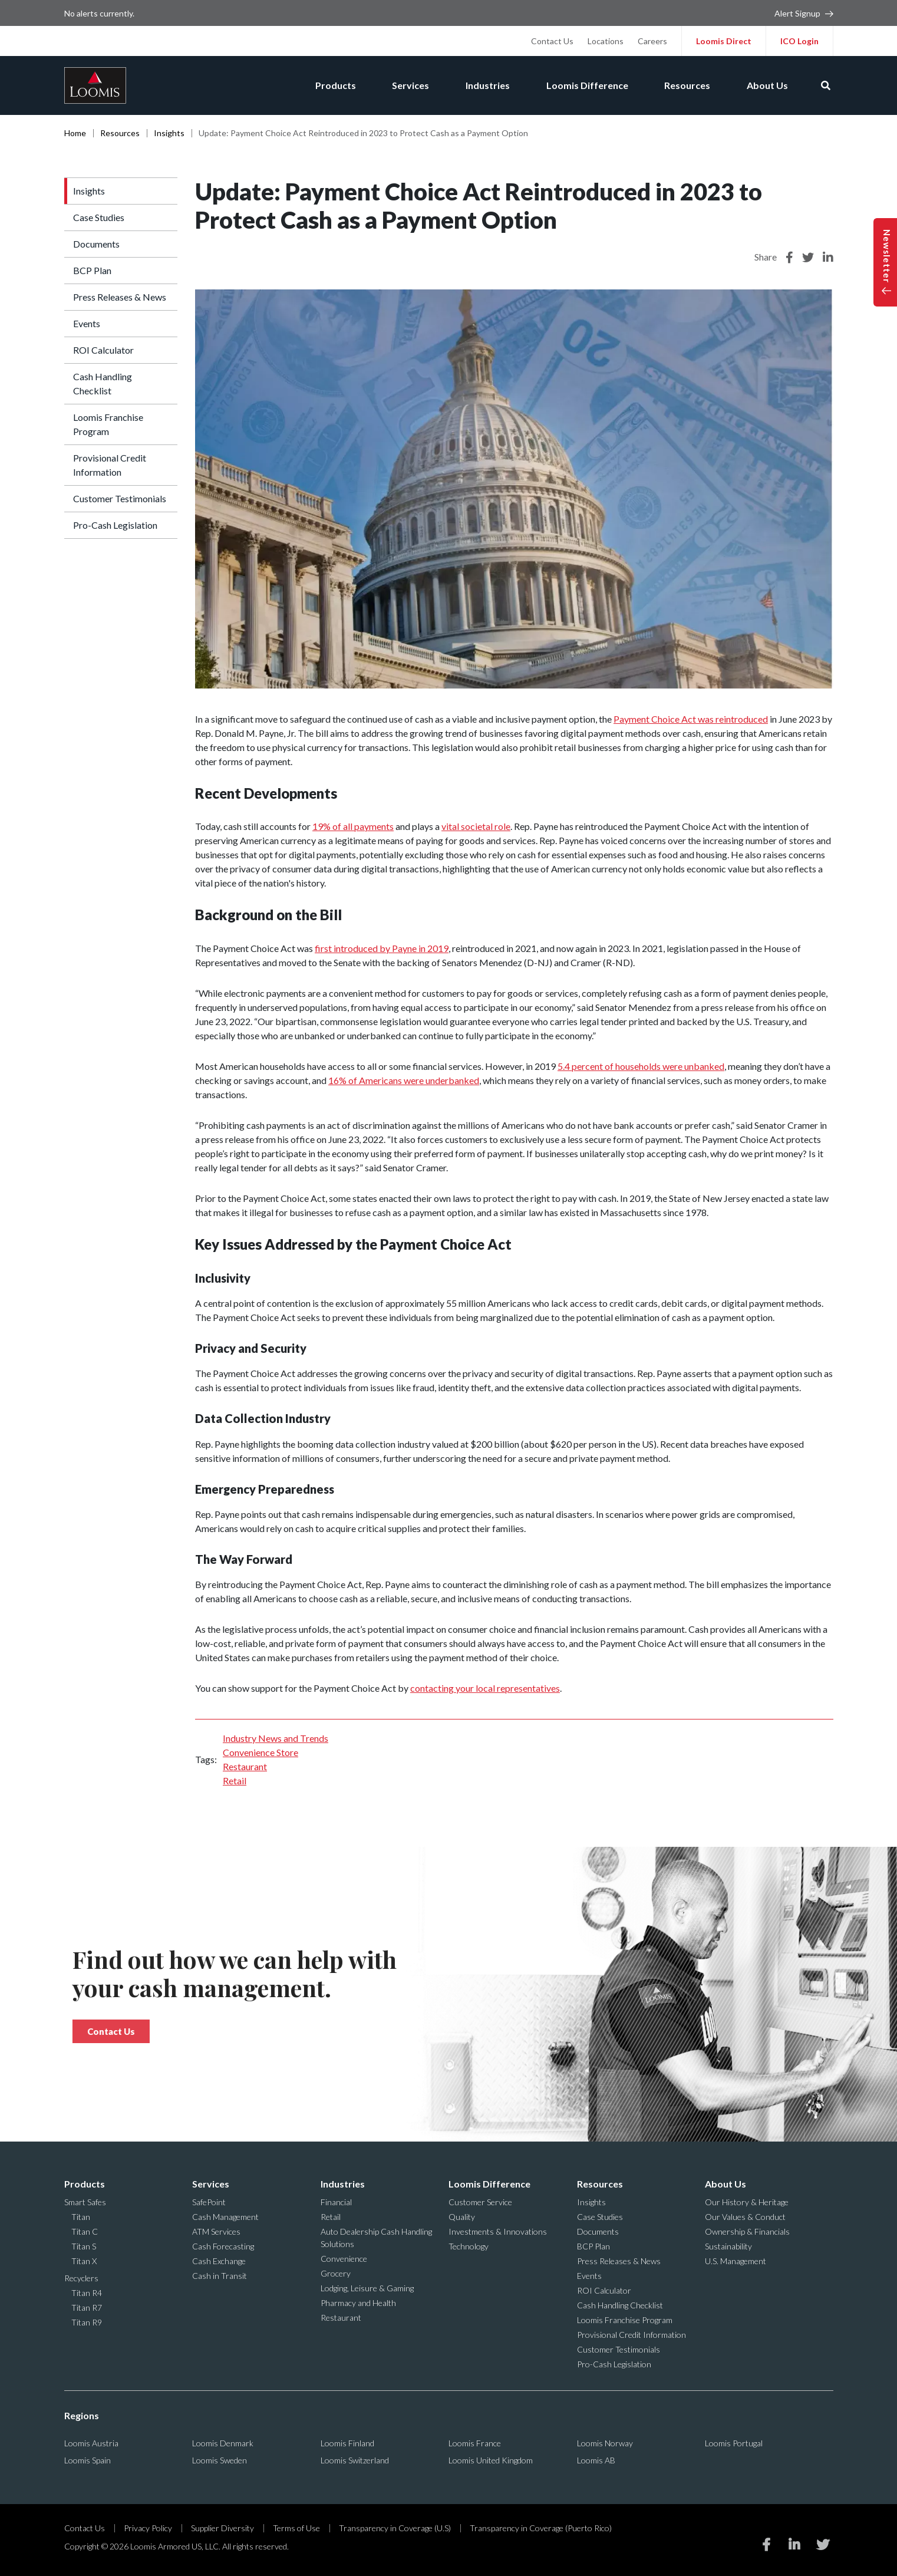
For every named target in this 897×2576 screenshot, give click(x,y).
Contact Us (552, 41)
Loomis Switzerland (355, 2460)
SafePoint (209, 2202)
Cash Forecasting (223, 2246)
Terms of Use (296, 2528)
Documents (96, 243)
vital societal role (475, 826)
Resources (685, 85)
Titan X (84, 2261)
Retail (234, 1780)
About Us (766, 85)
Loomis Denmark (222, 2443)
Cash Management (225, 2217)
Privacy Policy (148, 2528)
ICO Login (799, 41)
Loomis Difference (584, 85)
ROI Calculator (103, 349)
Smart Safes (85, 2202)
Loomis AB (596, 2460)
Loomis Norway (605, 2443)
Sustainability (728, 2246)
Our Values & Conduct (745, 2217)
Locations (606, 41)
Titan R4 (86, 2293)
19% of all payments (353, 826)
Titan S (83, 2246)
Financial (336, 2202)
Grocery (336, 2273)
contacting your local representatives (485, 1688)
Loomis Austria (91, 2443)
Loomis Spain (87, 2460)
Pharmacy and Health (358, 2303)
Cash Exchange (219, 2261)
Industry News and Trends (275, 1738)
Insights (169, 133)
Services (404, 85)
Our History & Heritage (747, 2202)
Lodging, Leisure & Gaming (367, 2288)
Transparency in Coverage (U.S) (395, 2528)
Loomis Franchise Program (108, 424)
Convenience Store (260, 1752)
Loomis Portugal (734, 2443)
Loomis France (474, 2443)
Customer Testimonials (119, 498)
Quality (461, 2217)
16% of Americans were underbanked (403, 1080)
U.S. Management (735, 2261)
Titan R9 (86, 2322)
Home (75, 133)
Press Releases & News (119, 296)
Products (328, 85)
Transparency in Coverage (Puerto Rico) (541, 2528)
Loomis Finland (347, 2443)
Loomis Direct (723, 41)
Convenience (344, 2259)
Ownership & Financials (747, 2231)
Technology (468, 2246)
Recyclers (81, 2278)
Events (86, 323)
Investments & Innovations (497, 2231)
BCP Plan (92, 270)
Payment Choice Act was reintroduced (691, 718)
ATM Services (216, 2231)
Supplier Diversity (222, 2528)
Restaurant (245, 1766)
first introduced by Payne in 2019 (381, 948)
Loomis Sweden (219, 2460)
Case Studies (98, 217)
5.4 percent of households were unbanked (641, 1066)
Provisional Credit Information (109, 464)
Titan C (84, 2231)
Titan (80, 2217)
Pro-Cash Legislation (115, 525)
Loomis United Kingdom (490, 2460)
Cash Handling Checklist (102, 383)
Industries (483, 85)
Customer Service (480, 2202)
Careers (652, 41)
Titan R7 (86, 2307)
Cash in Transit (219, 2276)
